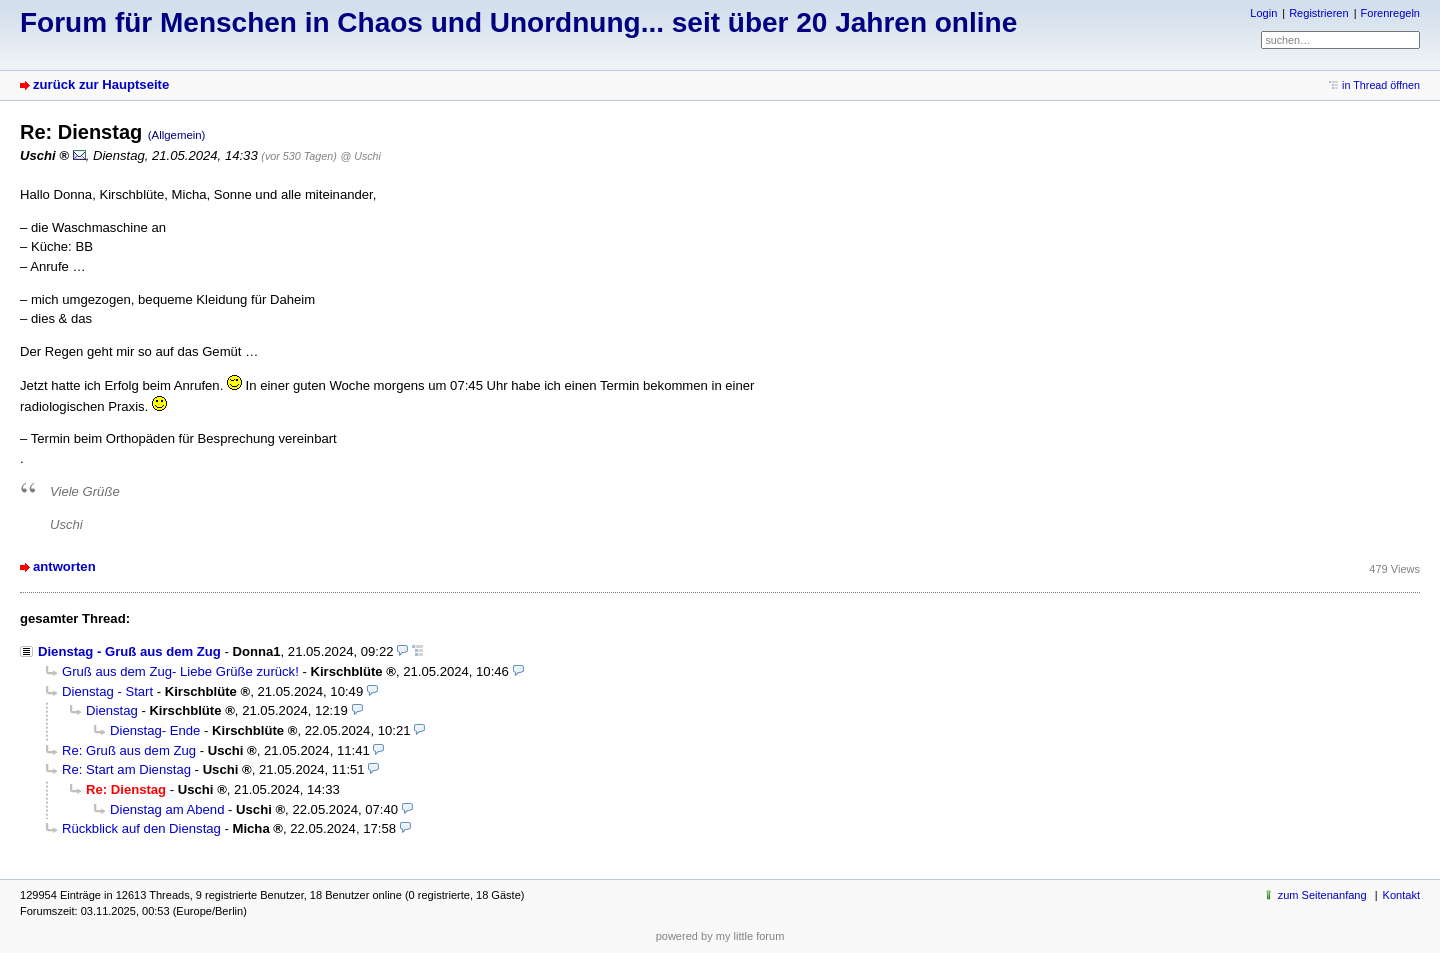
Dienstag (112, 710)
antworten (64, 566)
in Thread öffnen (1381, 85)
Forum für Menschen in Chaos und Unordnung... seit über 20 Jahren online (518, 22)
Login (1263, 13)
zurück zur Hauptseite (101, 84)
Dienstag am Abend (167, 809)
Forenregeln (1390, 13)
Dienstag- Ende (155, 730)
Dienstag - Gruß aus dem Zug (129, 651)
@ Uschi (361, 156)
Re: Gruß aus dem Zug (129, 750)
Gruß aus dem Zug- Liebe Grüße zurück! (180, 671)
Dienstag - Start (107, 691)
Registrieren (1318, 13)
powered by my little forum (720, 936)
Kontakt (1401, 895)
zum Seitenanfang (1322, 895)
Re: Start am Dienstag (126, 769)
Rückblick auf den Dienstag (141, 828)
